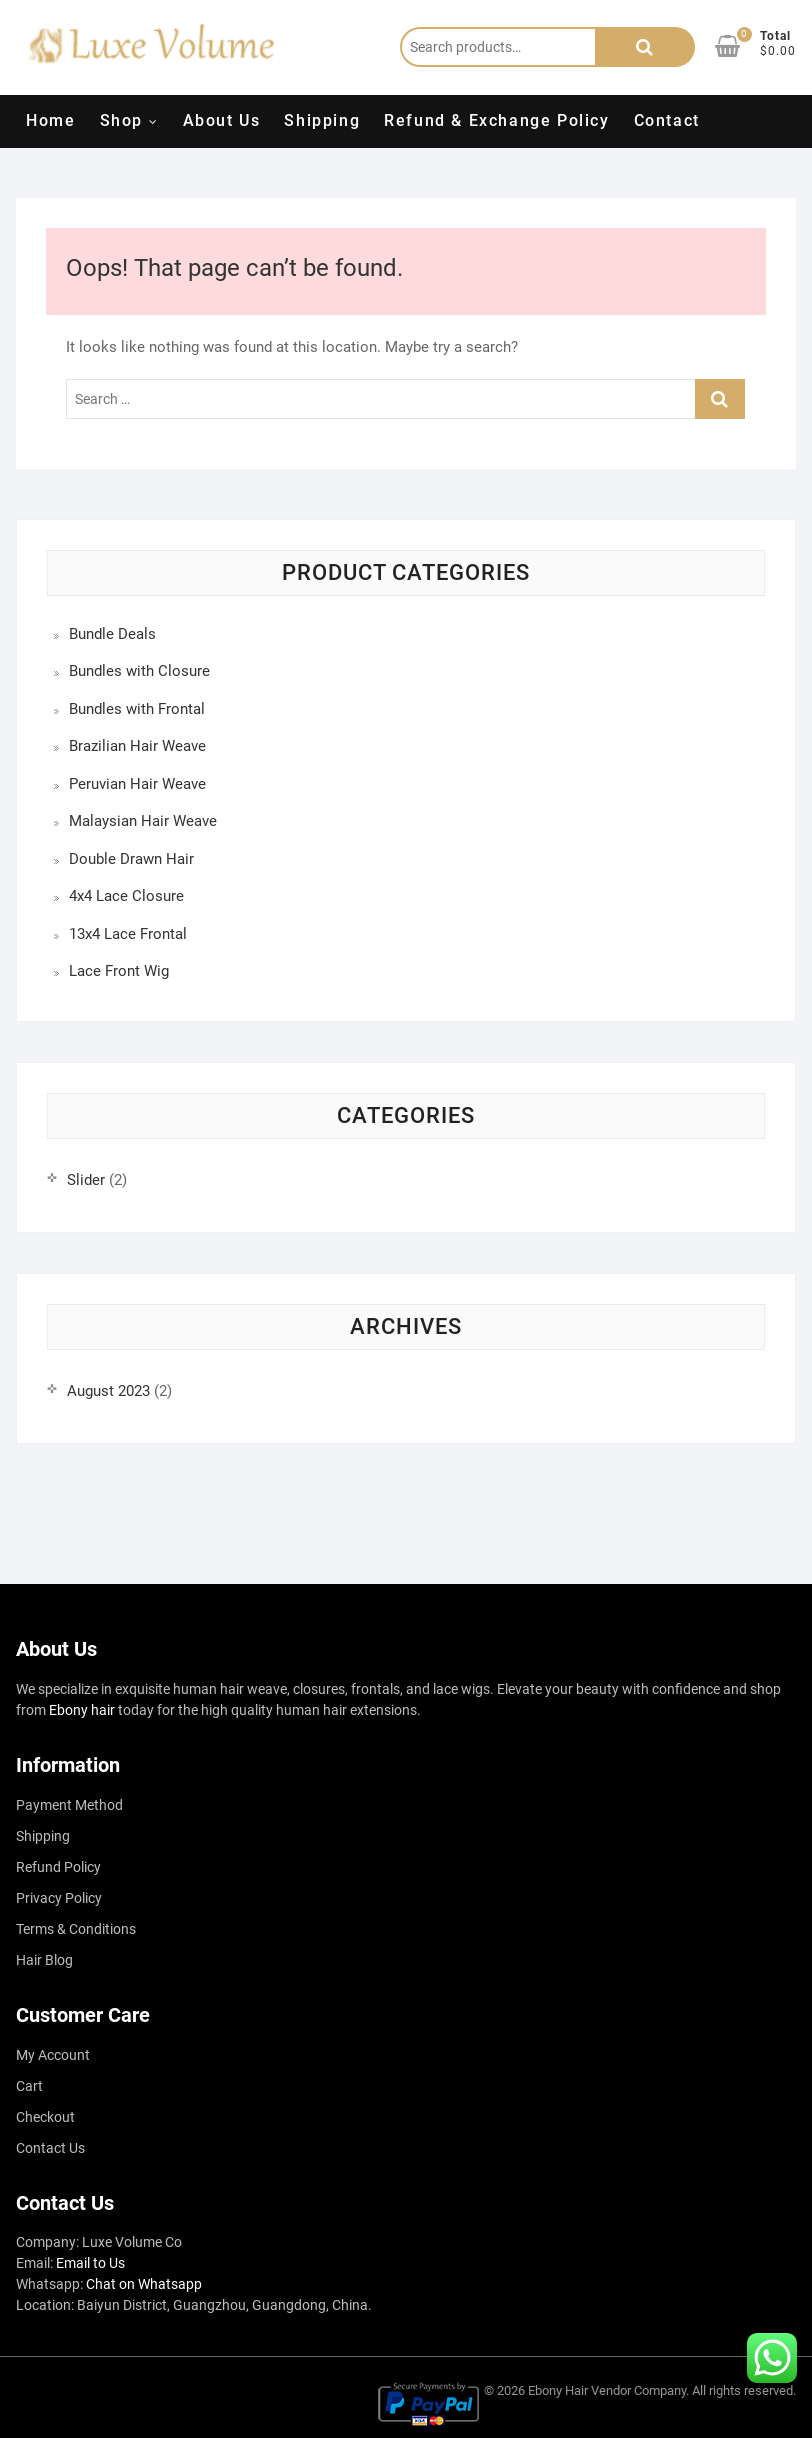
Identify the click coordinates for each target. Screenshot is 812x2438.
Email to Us (90, 2263)
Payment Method (69, 1805)
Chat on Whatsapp (144, 2284)
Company (660, 2390)
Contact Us (50, 2148)
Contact (667, 120)
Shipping (322, 120)
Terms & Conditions (76, 1929)
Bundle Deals (112, 634)
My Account (53, 2055)
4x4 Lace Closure (126, 896)
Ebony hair (82, 1710)
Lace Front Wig (119, 971)
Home (50, 120)
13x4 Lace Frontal (128, 934)
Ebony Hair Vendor (579, 2390)
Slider (86, 1180)
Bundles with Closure (139, 671)
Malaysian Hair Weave (143, 821)
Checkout (45, 2117)
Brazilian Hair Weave (137, 746)
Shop (121, 120)
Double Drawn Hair (131, 859)
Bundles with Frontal (137, 709)
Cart (29, 2086)
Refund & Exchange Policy (496, 120)
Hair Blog (44, 1960)
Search (645, 47)
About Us (222, 120)
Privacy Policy (59, 1898)
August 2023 (108, 1391)
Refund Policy (58, 1867)
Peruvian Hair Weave (137, 784)
